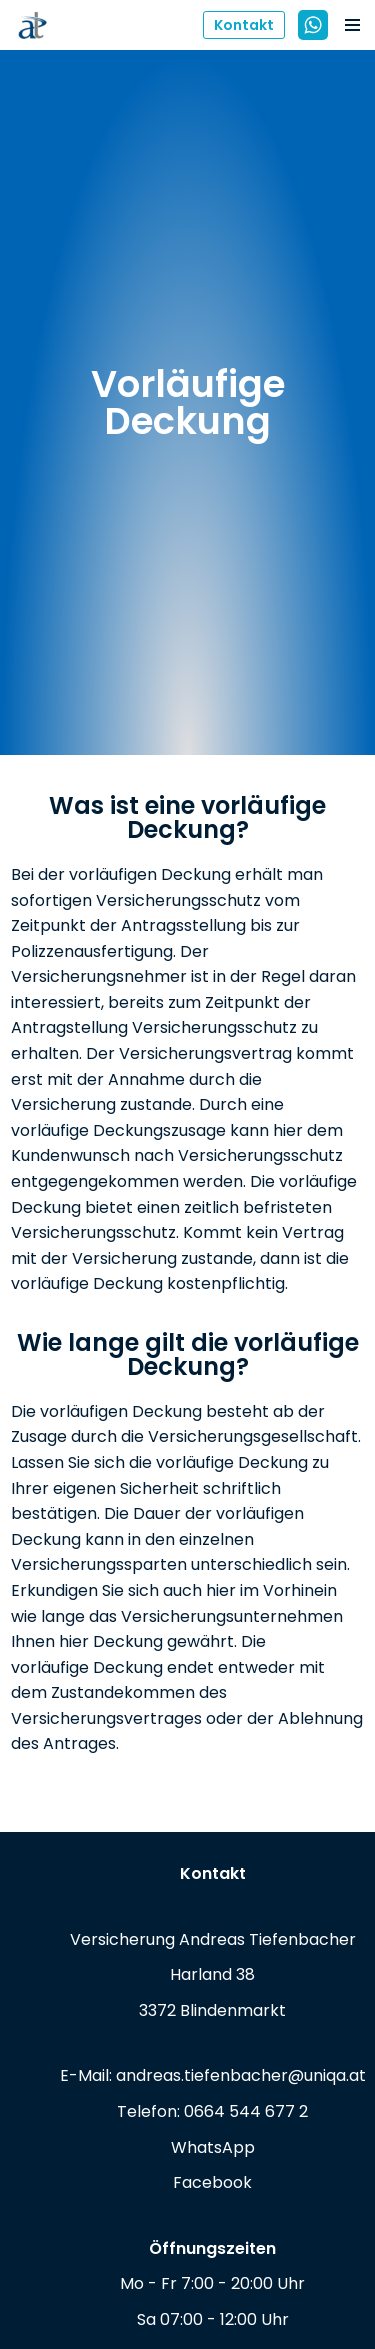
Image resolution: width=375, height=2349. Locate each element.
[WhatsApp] (313, 25)
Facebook (212, 2182)
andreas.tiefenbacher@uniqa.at (241, 2075)
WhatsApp (213, 2147)
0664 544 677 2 (246, 2111)
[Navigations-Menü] (352, 25)
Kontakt (244, 25)
